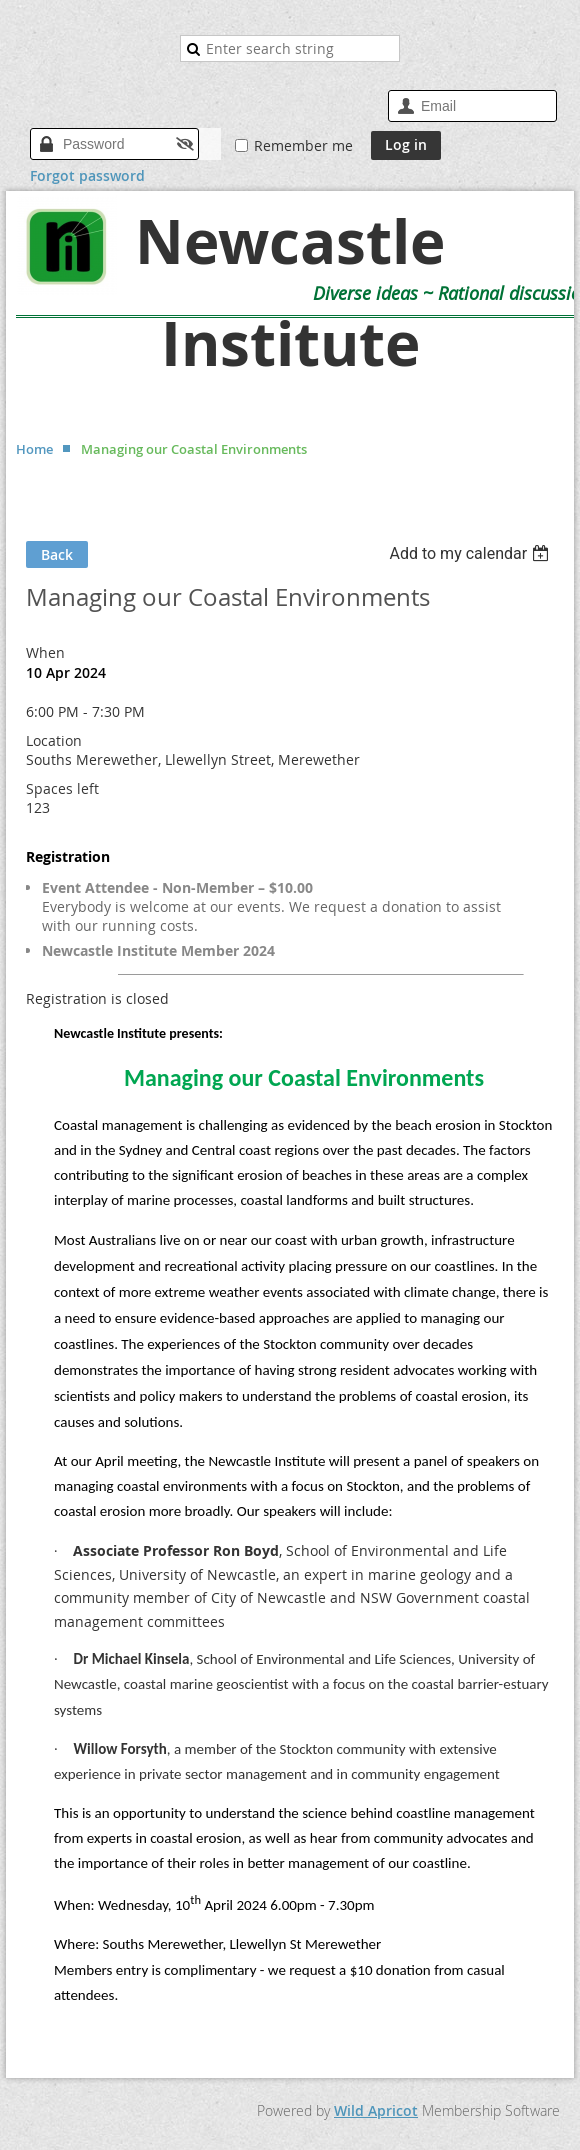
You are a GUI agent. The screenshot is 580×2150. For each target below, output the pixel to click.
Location (54, 740)
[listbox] (471, 553)
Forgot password (87, 175)
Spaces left (62, 788)
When (45, 652)
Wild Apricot (376, 2110)
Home (34, 449)
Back (57, 554)
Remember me (303, 145)
